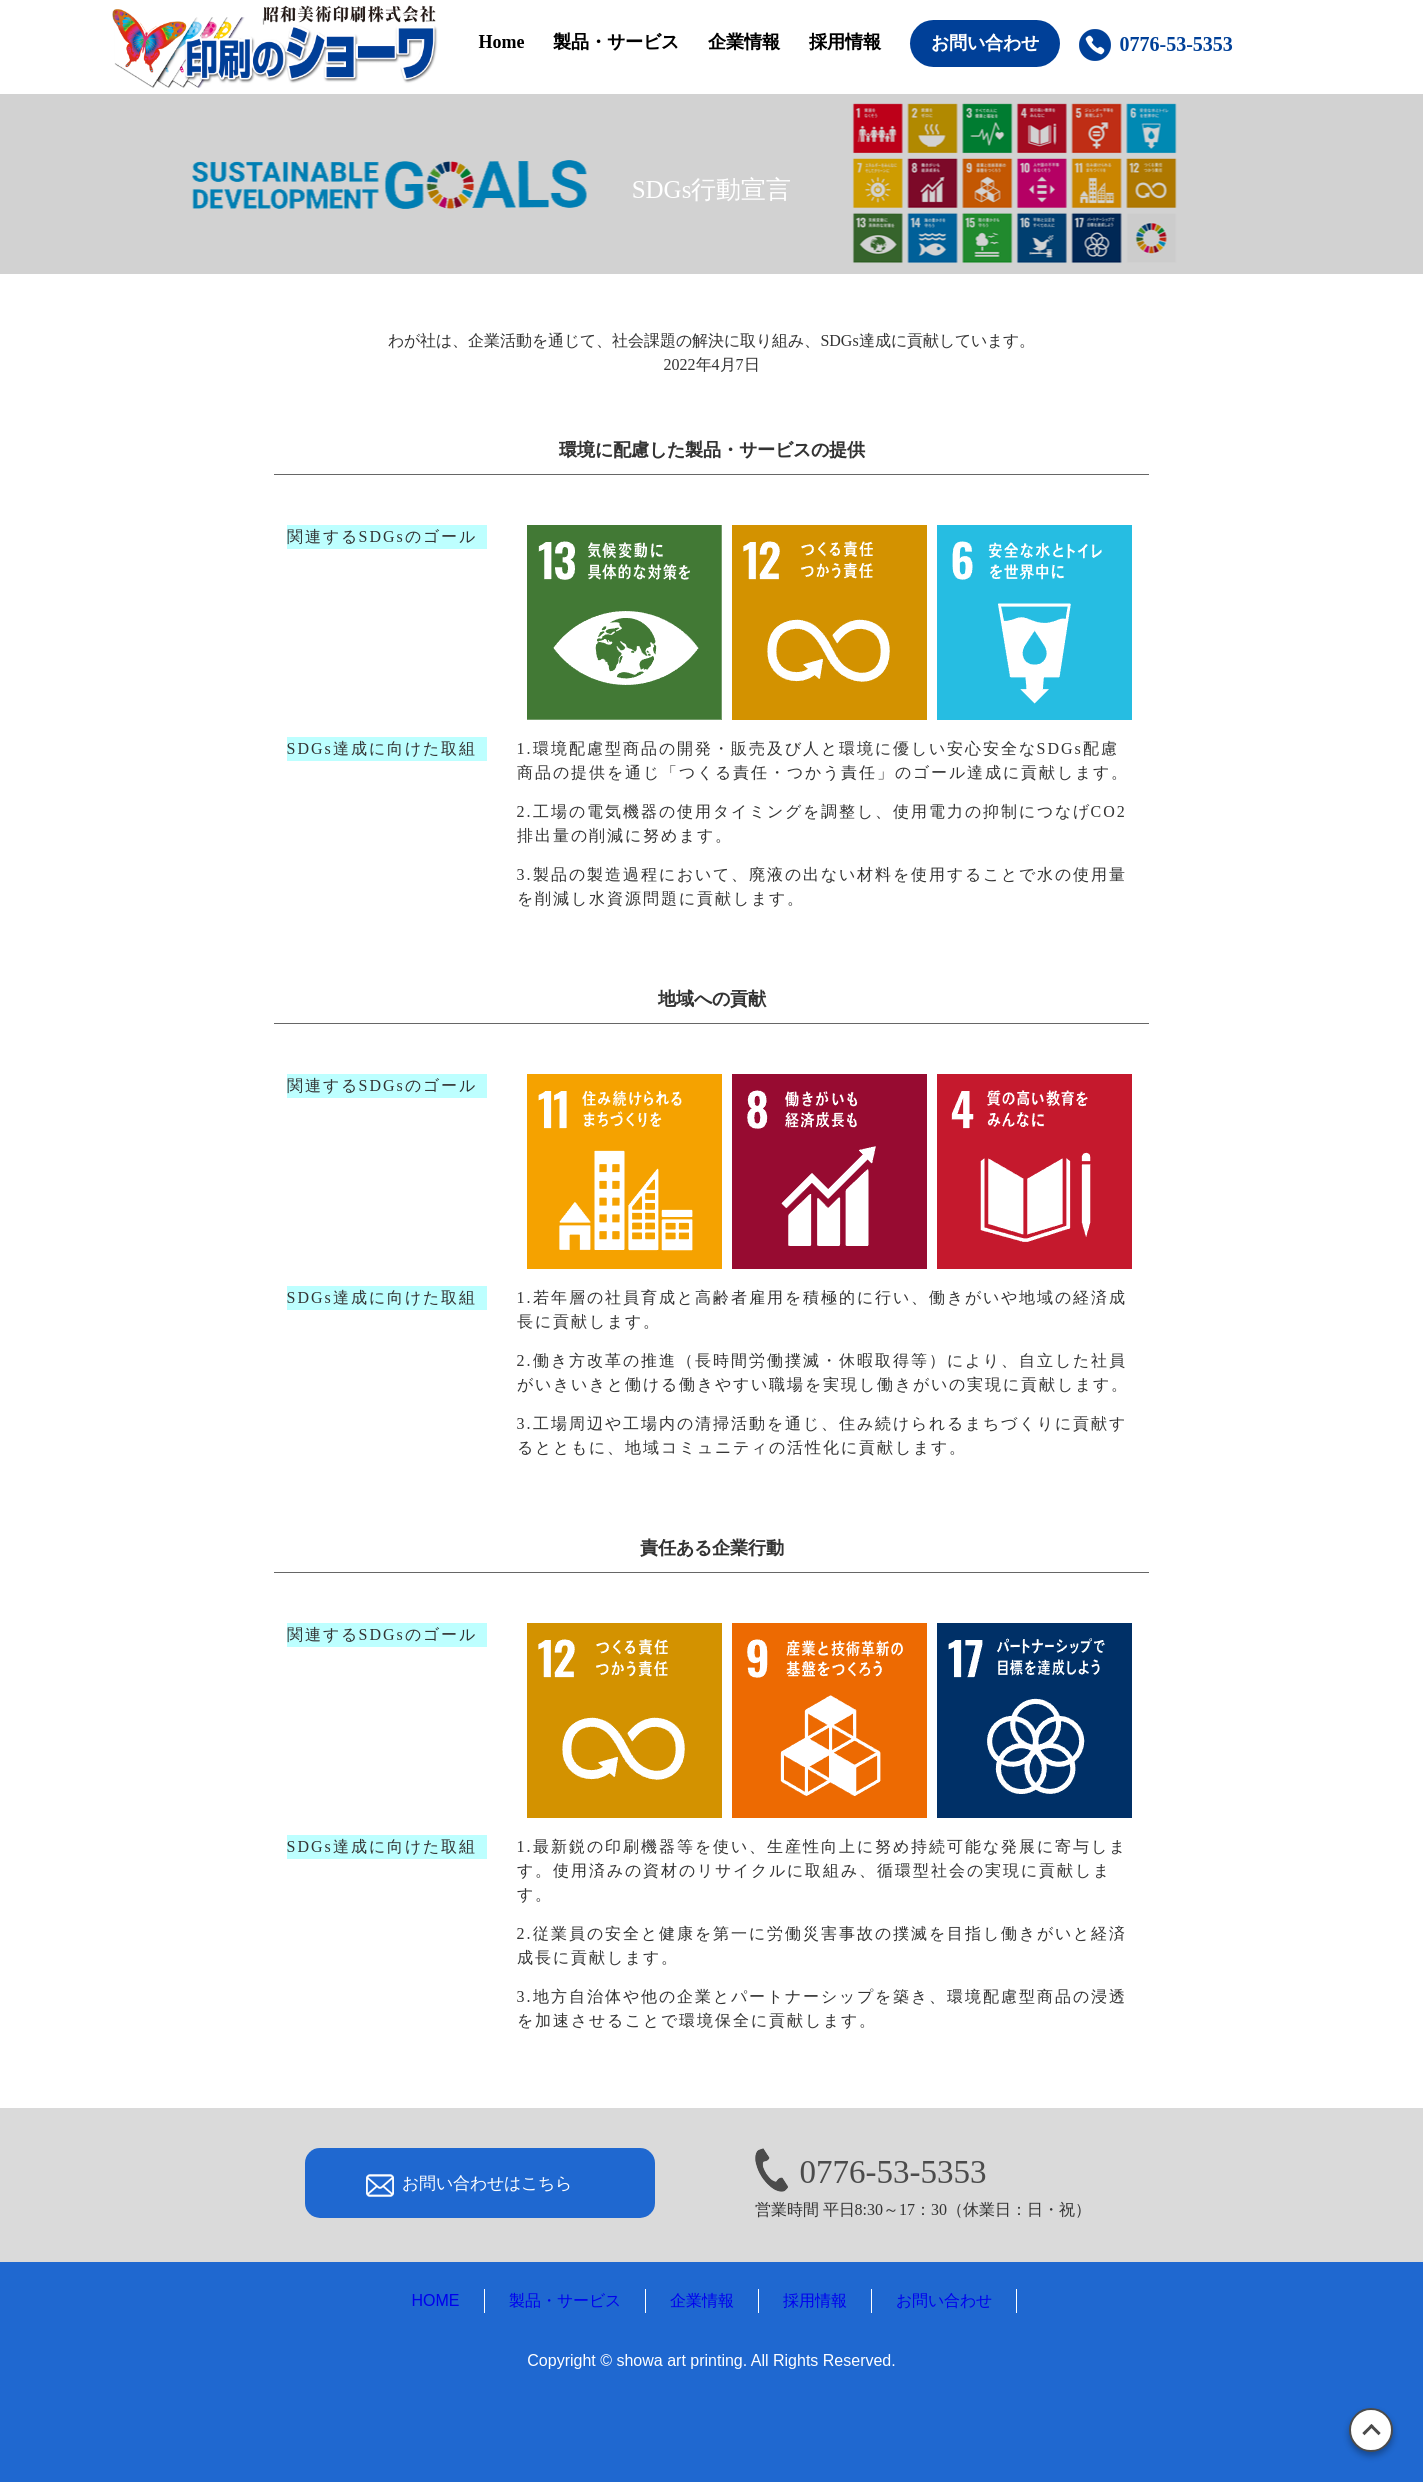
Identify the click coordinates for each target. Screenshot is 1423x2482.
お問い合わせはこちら (487, 2183)
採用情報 (845, 42)
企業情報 (744, 42)
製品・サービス (616, 42)
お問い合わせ (985, 43)
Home (502, 42)
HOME (436, 2300)
